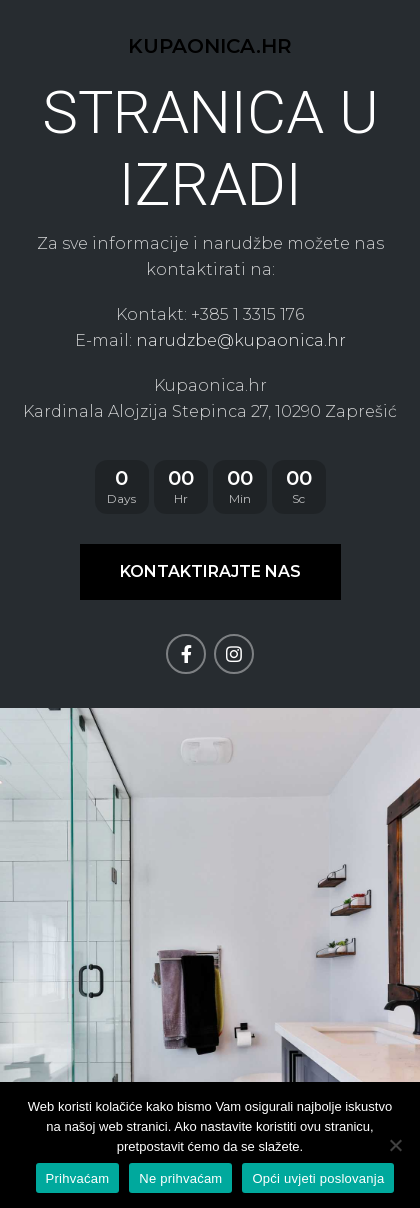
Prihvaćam (78, 1178)
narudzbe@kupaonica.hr (241, 340)
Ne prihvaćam (180, 1178)
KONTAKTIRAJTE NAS (210, 571)
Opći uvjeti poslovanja (318, 1178)
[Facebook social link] (186, 654)
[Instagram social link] (234, 654)
